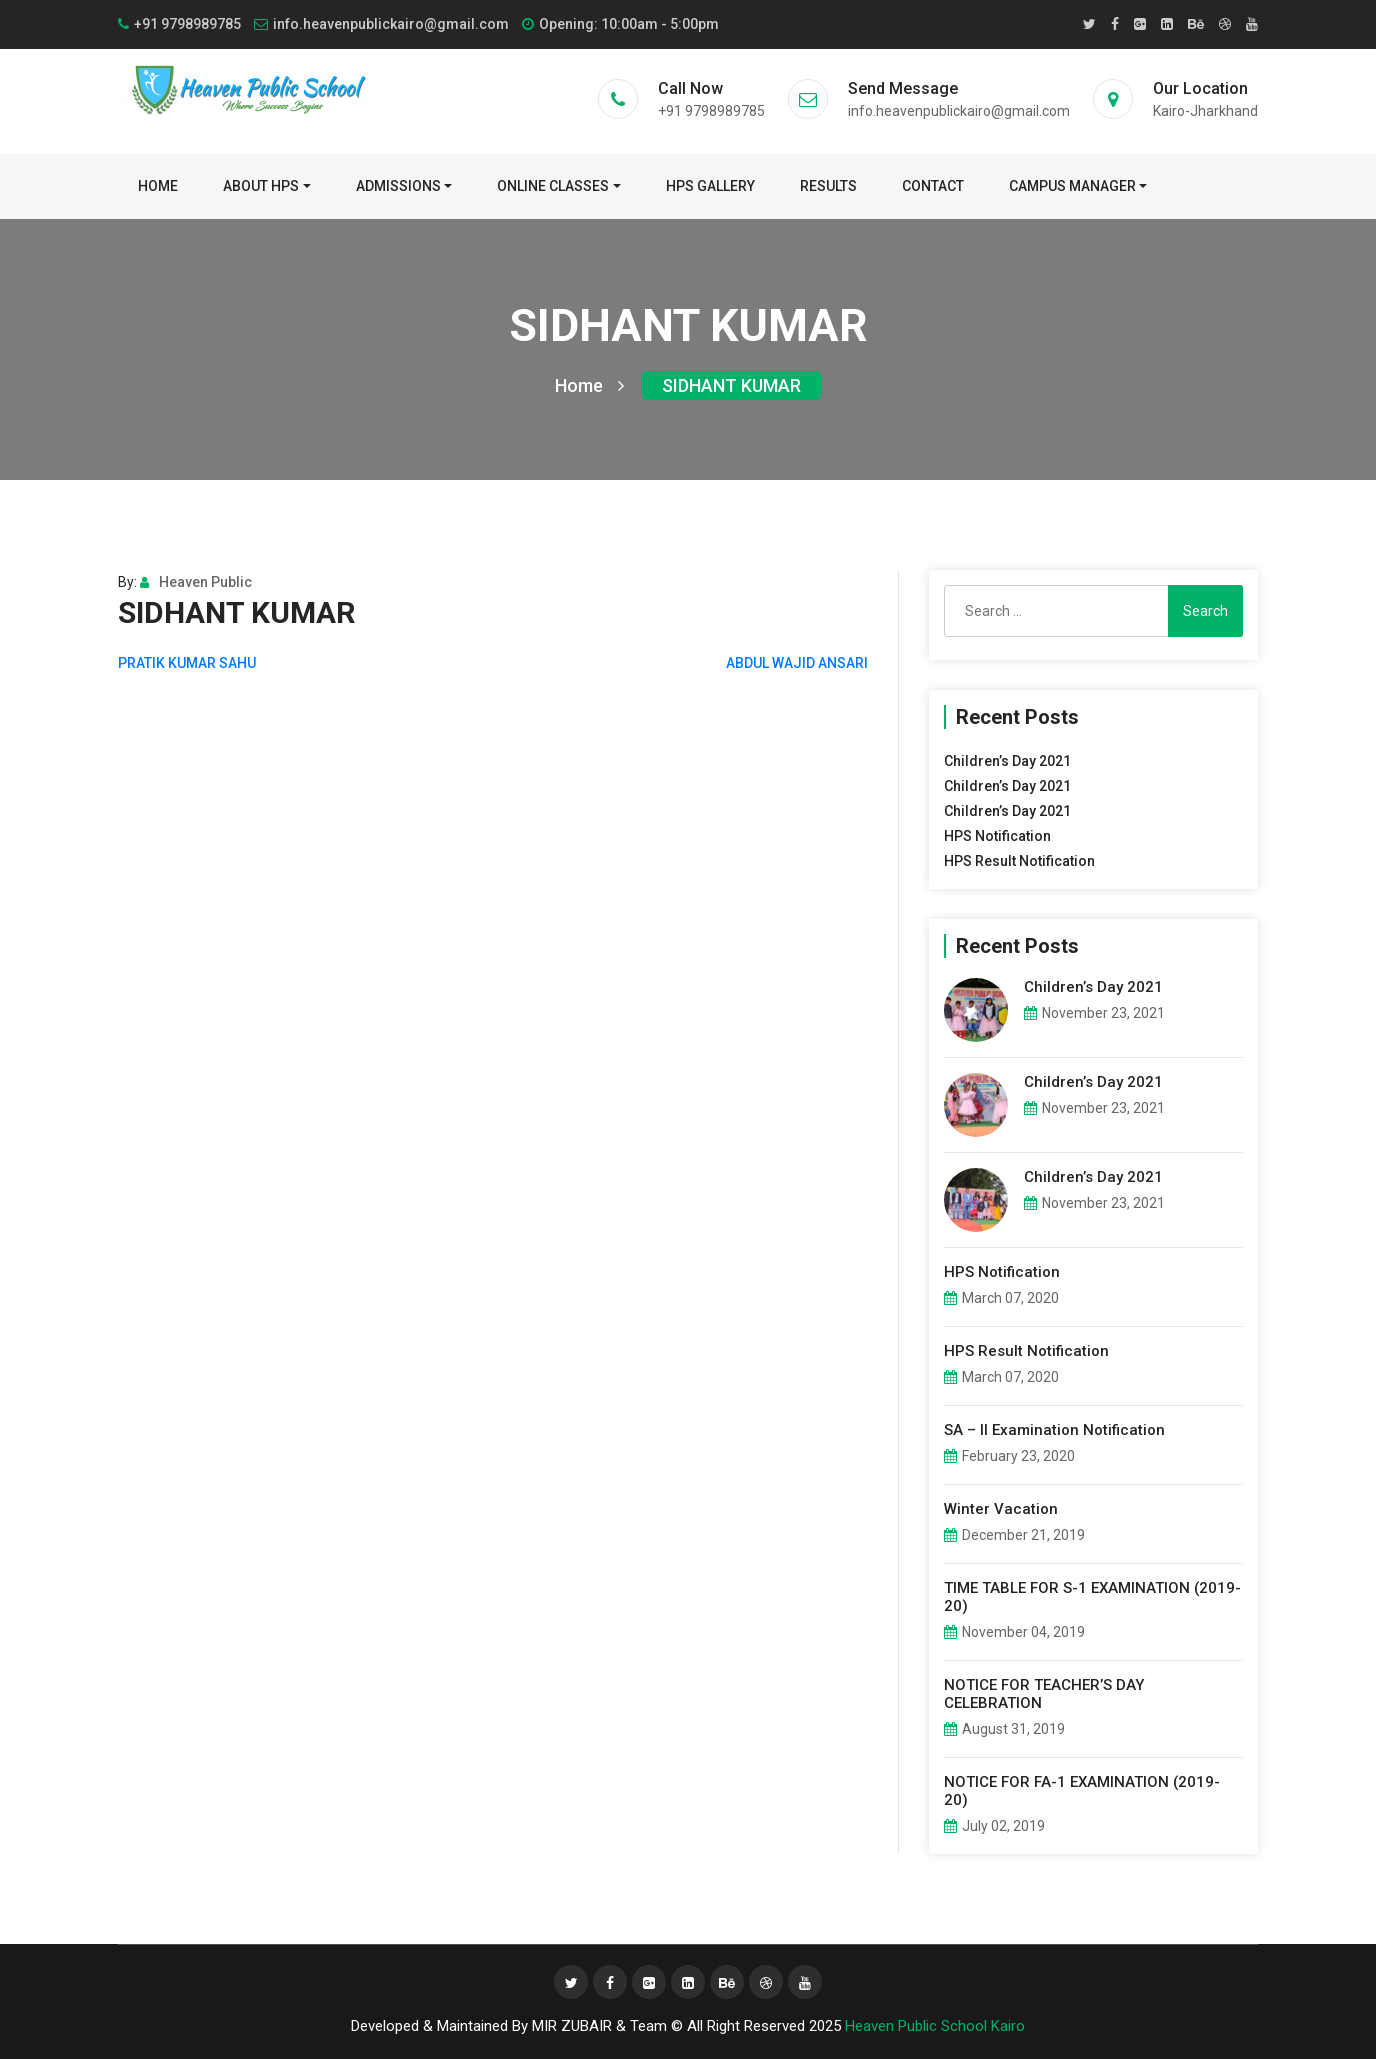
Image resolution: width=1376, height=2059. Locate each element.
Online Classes (553, 186)
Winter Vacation (1001, 1509)
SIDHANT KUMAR (731, 385)
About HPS (261, 186)
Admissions (398, 186)
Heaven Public (196, 582)
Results (828, 186)
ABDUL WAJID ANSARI (797, 663)
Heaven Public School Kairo (935, 2026)
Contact (933, 186)
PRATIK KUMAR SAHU (187, 663)
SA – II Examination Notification (1054, 1430)
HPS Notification (997, 836)
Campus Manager (1072, 186)
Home (158, 186)
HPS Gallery (710, 186)
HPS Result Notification (1019, 861)
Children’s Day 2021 (1007, 761)
